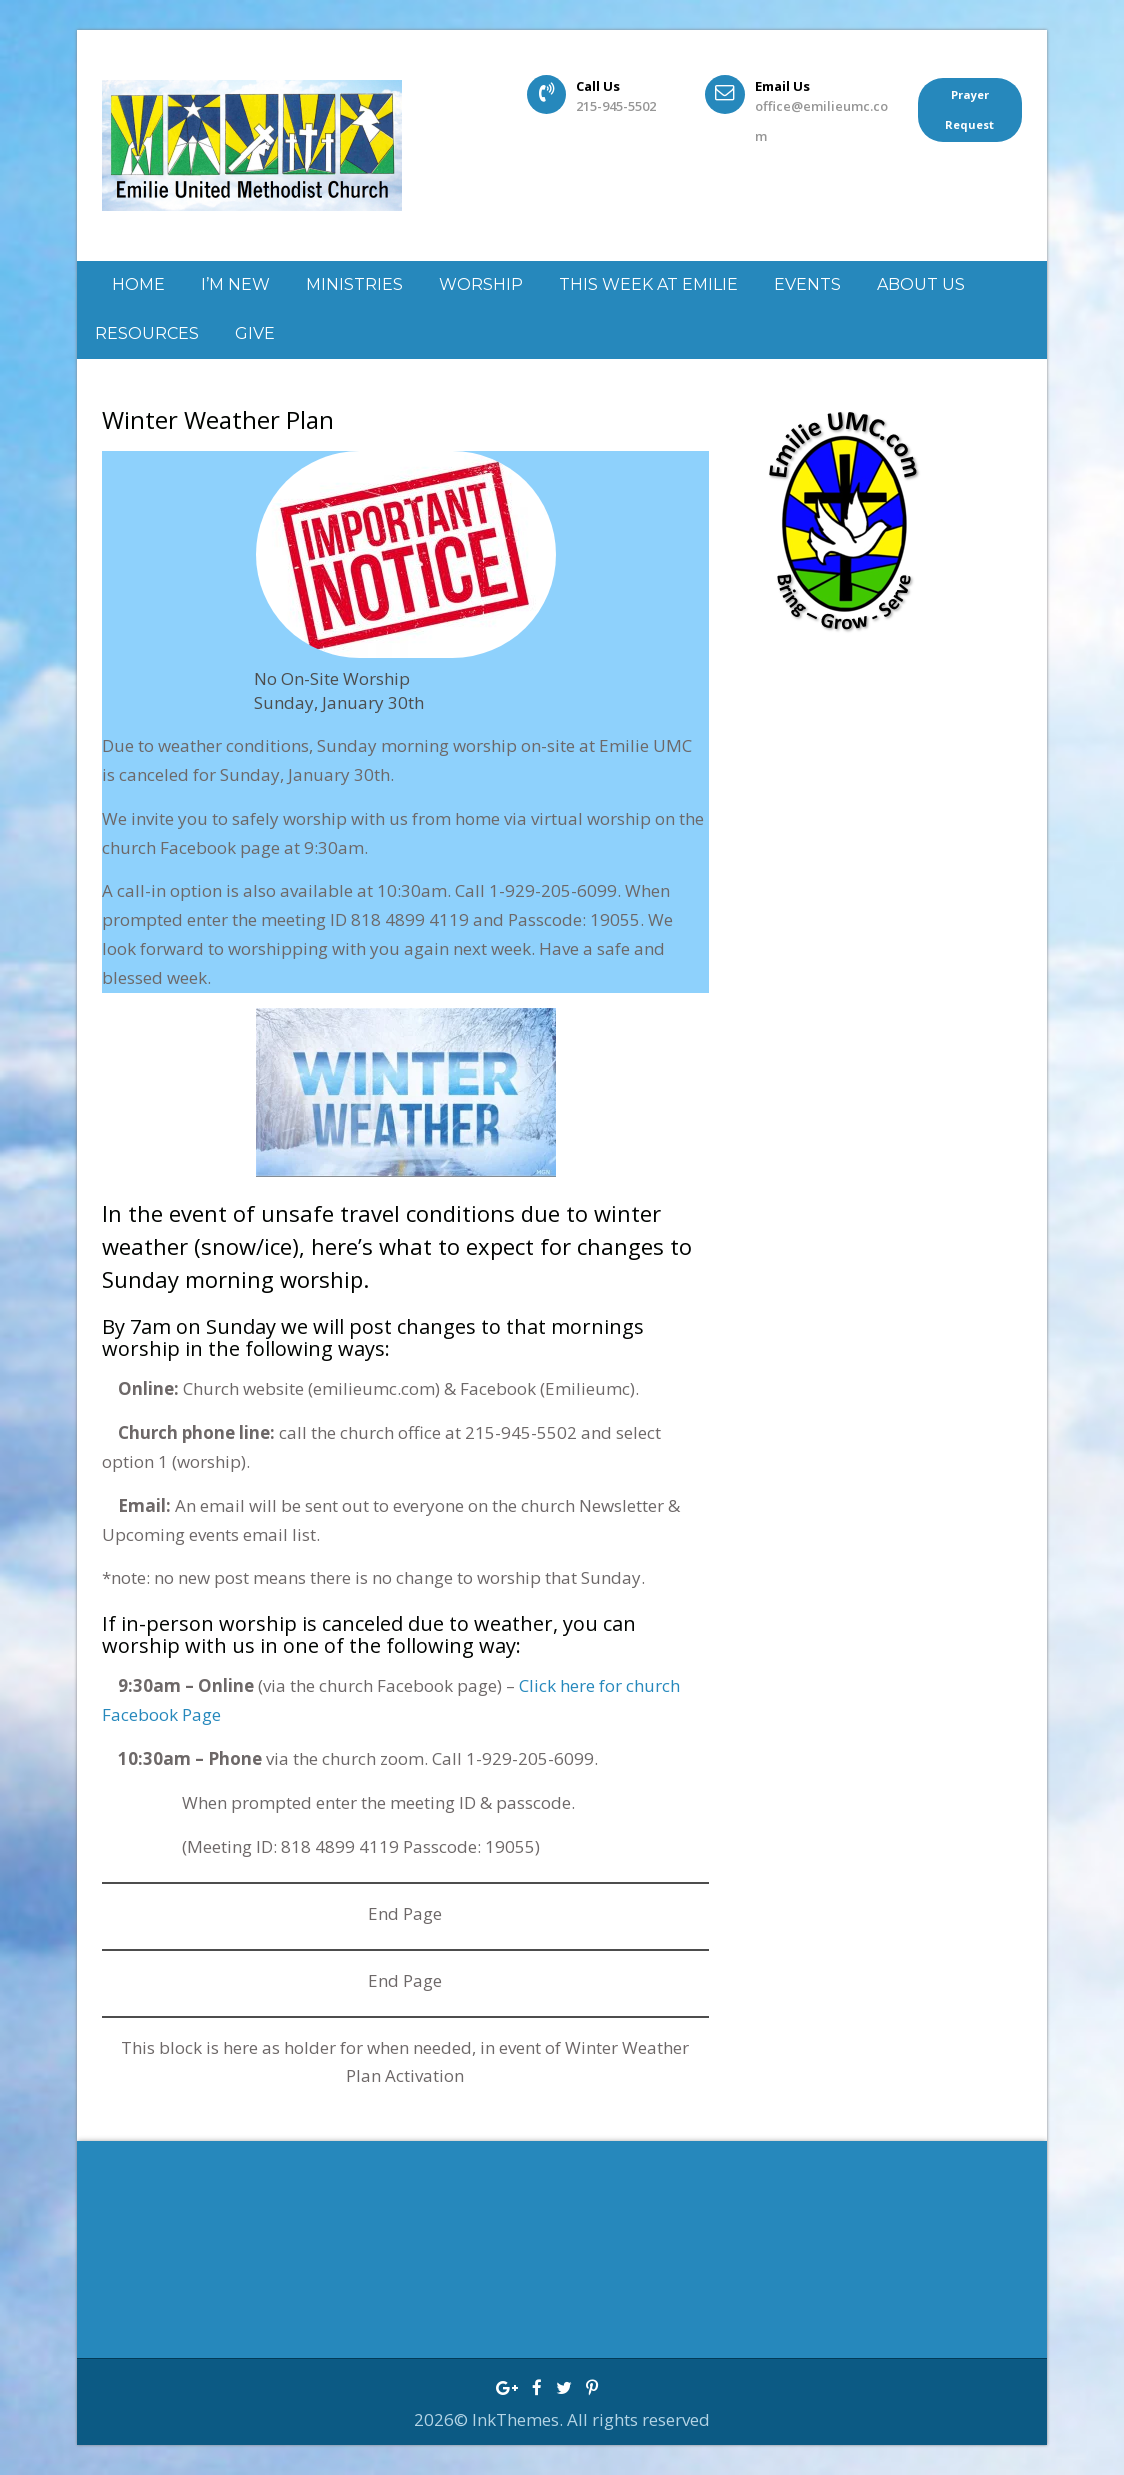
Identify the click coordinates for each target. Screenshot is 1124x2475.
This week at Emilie (648, 284)
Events (807, 284)
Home (138, 284)
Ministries (354, 284)
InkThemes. (519, 2419)
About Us (921, 284)
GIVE (255, 333)
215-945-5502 (616, 106)
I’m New (235, 284)
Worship (481, 284)
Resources (147, 333)
